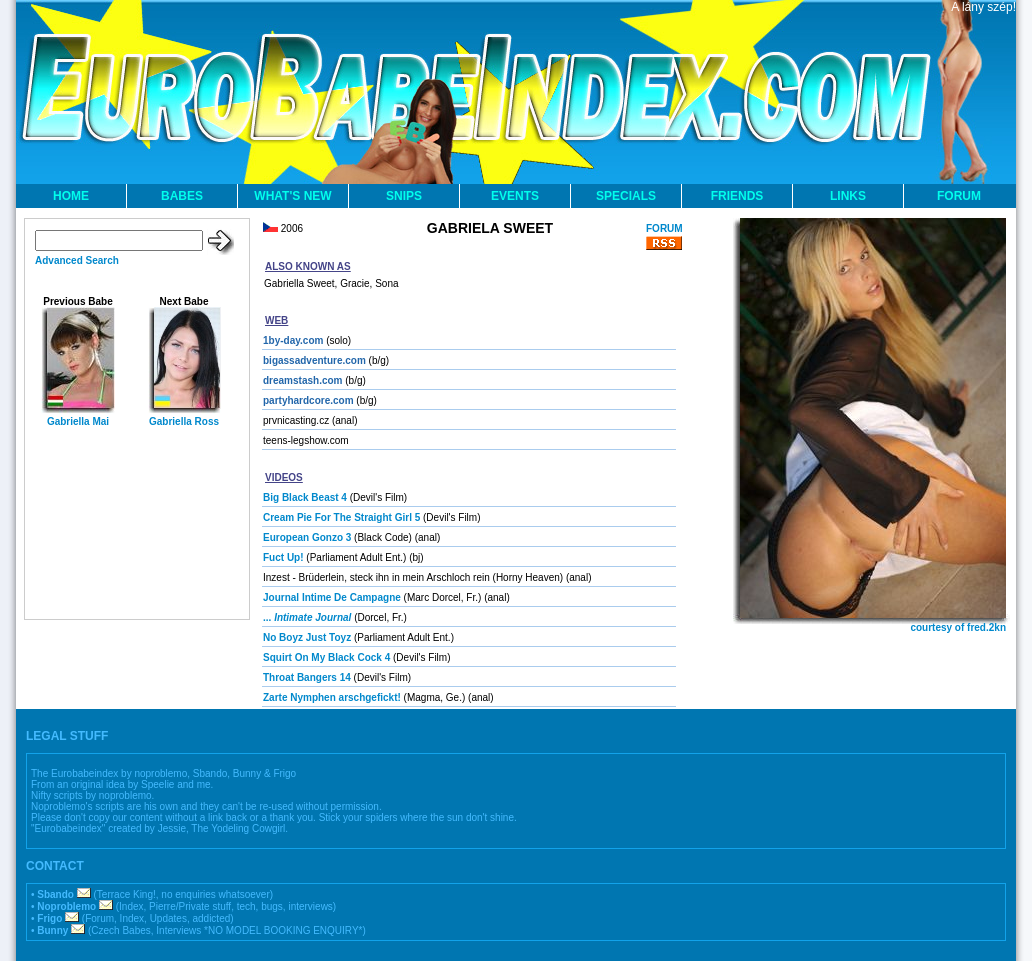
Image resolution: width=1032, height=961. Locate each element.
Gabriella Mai (78, 421)
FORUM (959, 196)
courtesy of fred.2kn (958, 627)
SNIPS (404, 196)
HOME (71, 196)
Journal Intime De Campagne (332, 597)
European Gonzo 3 (307, 537)
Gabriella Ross (184, 421)
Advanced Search (77, 260)
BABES (182, 196)
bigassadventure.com (314, 360)
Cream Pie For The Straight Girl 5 (341, 517)
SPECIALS (626, 196)
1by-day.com (293, 340)
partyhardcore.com (308, 400)
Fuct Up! (283, 557)
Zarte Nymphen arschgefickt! (332, 697)
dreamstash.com (302, 380)
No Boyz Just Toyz (307, 637)
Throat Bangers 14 (307, 677)
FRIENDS (737, 196)
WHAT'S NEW (292, 196)
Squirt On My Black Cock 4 (326, 657)
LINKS (848, 196)
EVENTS (515, 196)
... (307, 617)
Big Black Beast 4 (305, 497)
